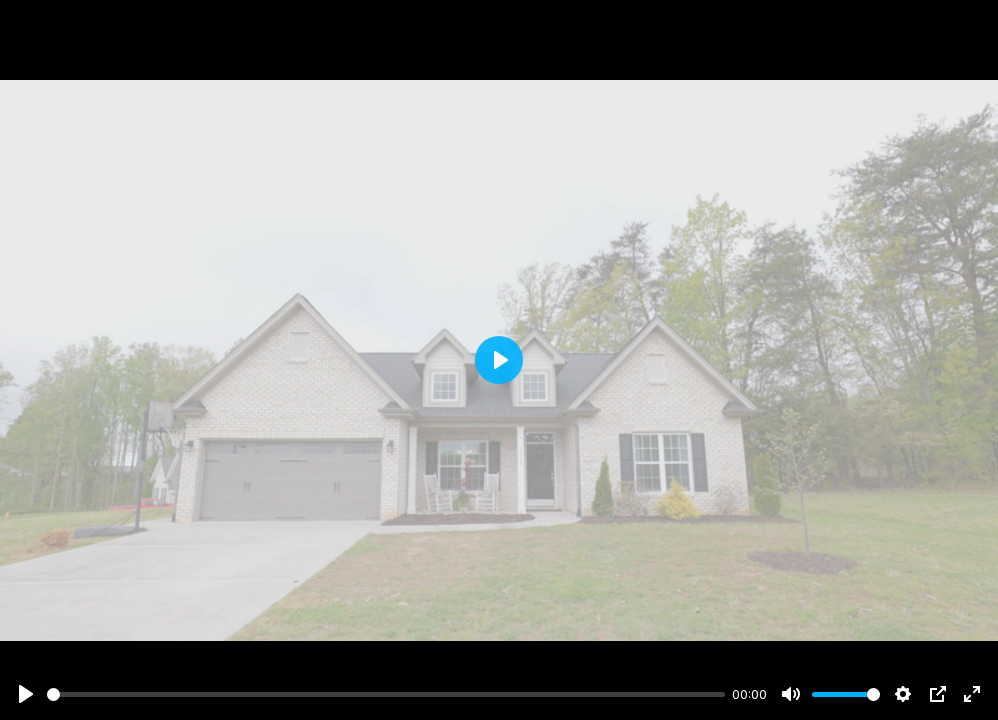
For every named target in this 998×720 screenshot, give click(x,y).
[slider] (386, 694)
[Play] (26, 694)
